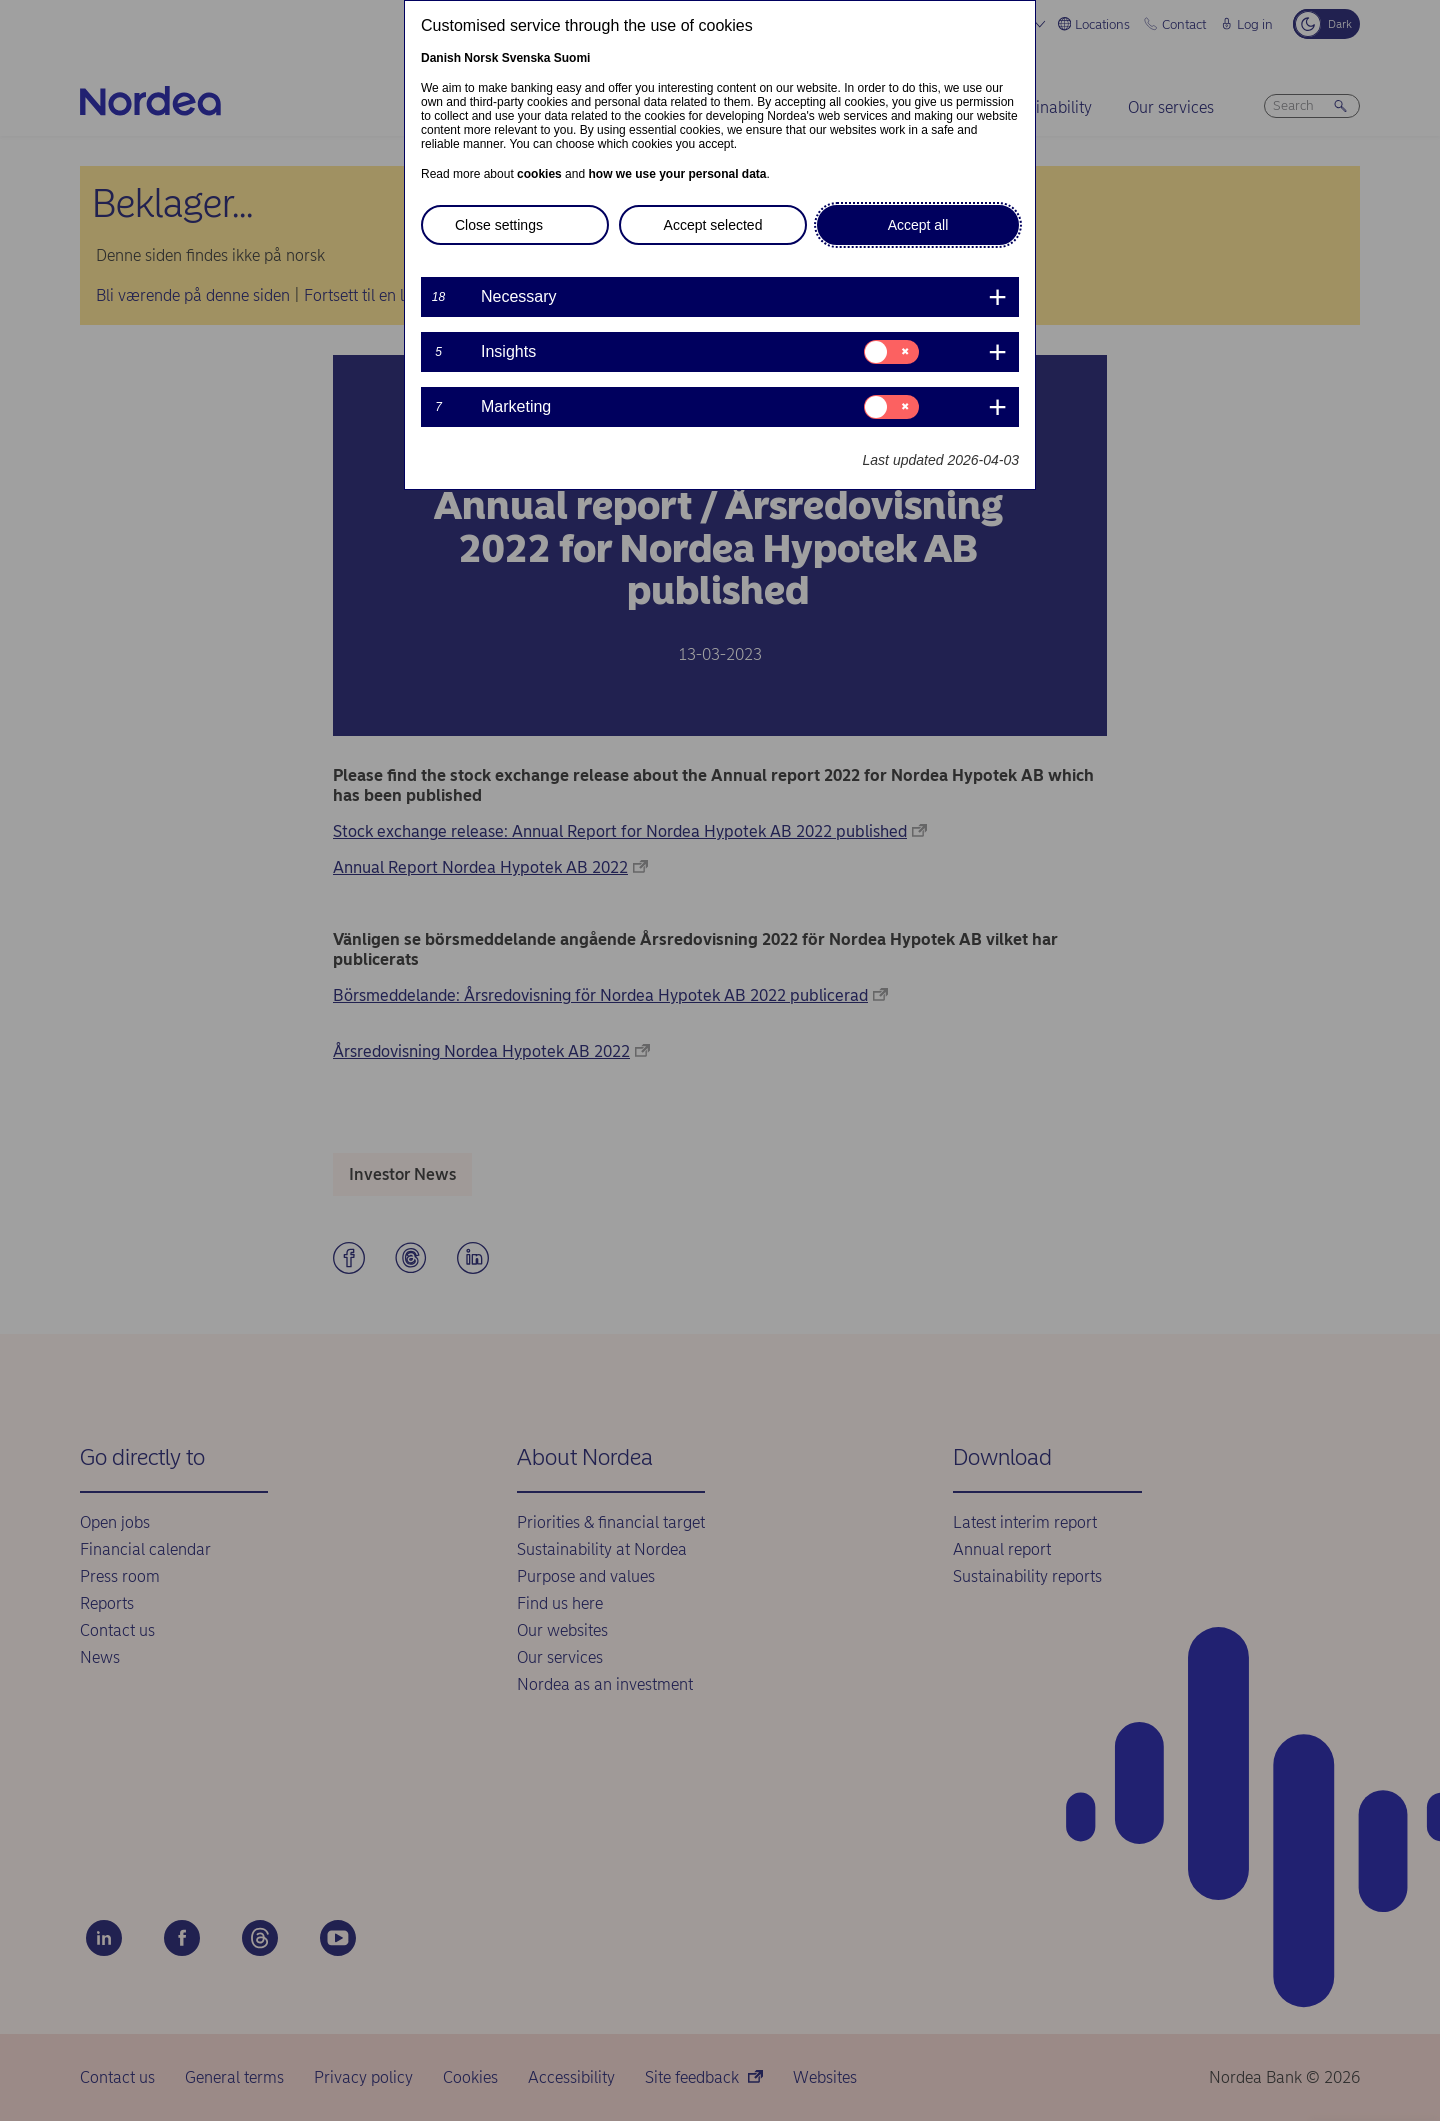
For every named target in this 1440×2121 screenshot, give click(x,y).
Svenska (526, 58)
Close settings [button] (499, 225)
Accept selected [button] (713, 225)
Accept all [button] (918, 225)
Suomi (572, 58)
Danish (441, 58)
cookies (539, 174)
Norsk (481, 58)
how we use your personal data (677, 174)
